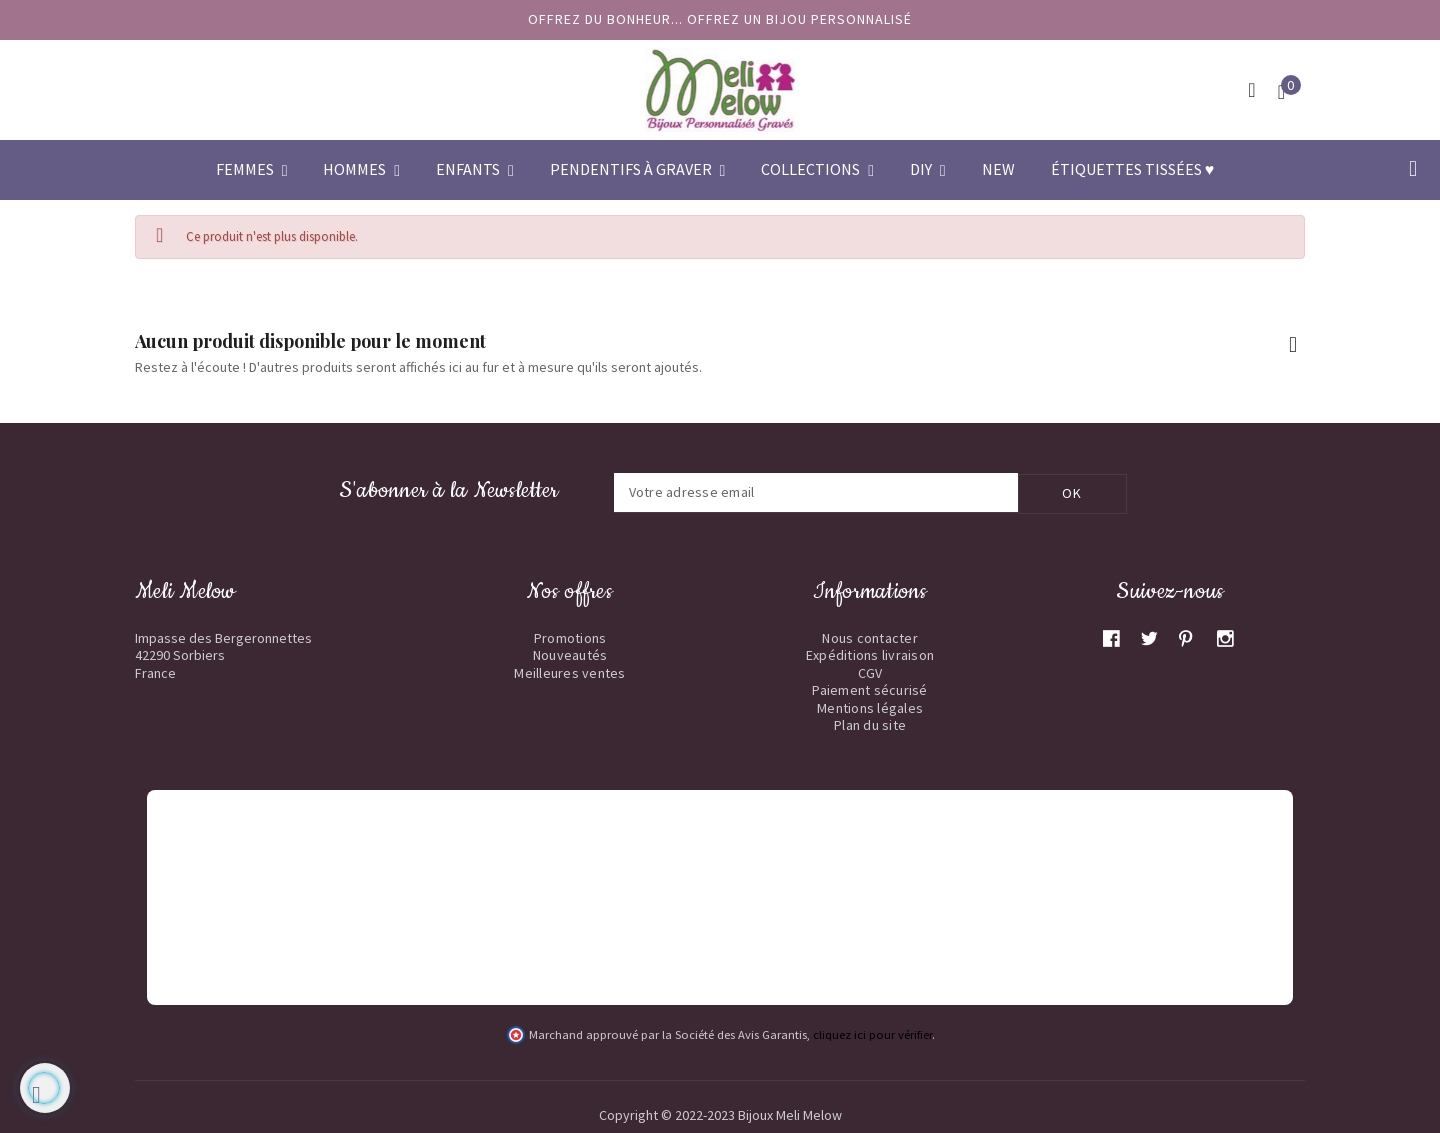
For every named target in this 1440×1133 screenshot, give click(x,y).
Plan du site (870, 724)
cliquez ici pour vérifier (872, 1033)
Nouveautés (570, 654)
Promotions (570, 637)
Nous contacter (870, 637)
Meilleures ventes (569, 672)
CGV (870, 672)
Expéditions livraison (870, 654)
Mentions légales (870, 707)
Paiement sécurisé (869, 689)
